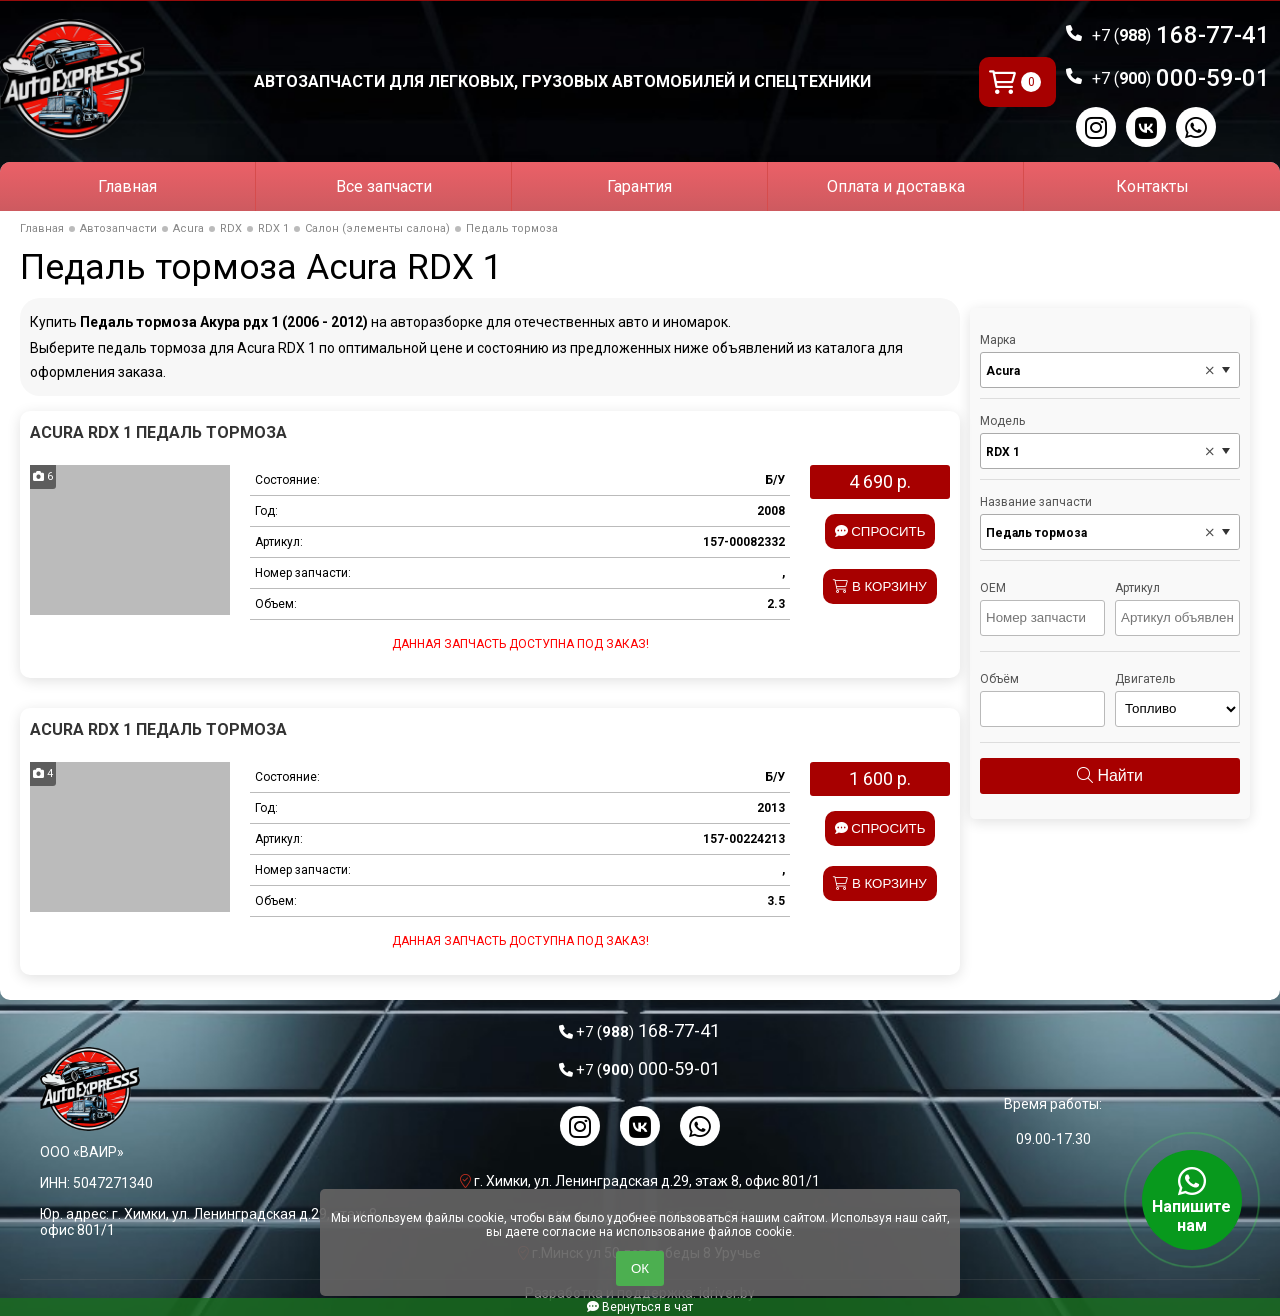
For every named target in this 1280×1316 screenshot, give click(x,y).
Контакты (1152, 186)
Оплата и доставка (896, 186)
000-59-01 (1181, 78)
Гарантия (639, 186)
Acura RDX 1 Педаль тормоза (158, 432)
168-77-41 (1181, 35)
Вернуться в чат (640, 1307)
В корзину (880, 586)
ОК (640, 1268)
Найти (1110, 775)
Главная (127, 186)
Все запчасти (384, 186)
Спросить (880, 531)
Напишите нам (1192, 1200)
